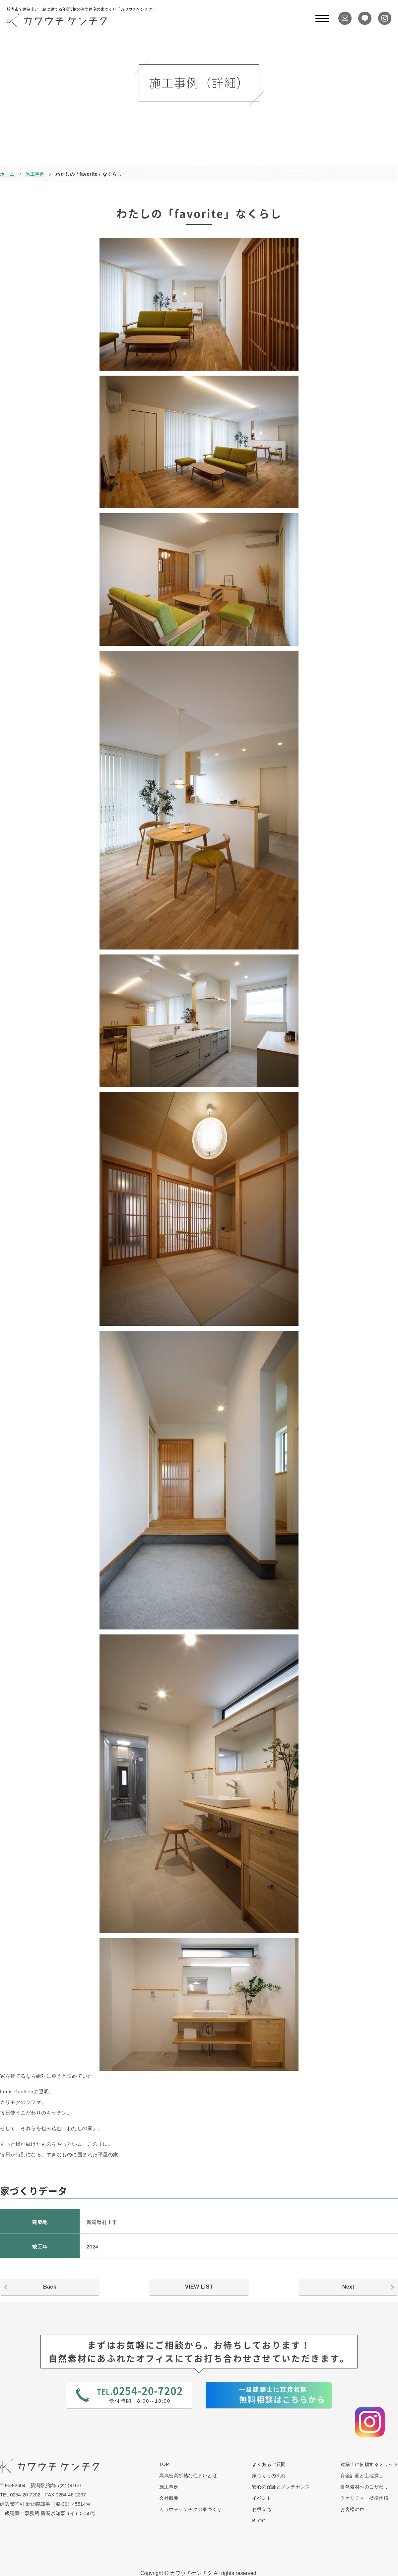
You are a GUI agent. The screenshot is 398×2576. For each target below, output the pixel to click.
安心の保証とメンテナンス (281, 2486)
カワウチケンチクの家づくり (190, 2509)
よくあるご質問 (269, 2464)
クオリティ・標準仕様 (364, 2498)
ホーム (7, 174)
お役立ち (261, 2509)
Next (348, 2287)
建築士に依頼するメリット (369, 2464)
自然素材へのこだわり (364, 2486)
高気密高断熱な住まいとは (188, 2475)
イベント (261, 2498)
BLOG (259, 2520)
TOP (164, 2464)
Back (49, 2287)
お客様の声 (352, 2509)
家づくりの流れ (269, 2475)
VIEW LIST (199, 2287)
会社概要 (168, 2498)
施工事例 (34, 174)
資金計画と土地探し (362, 2475)
